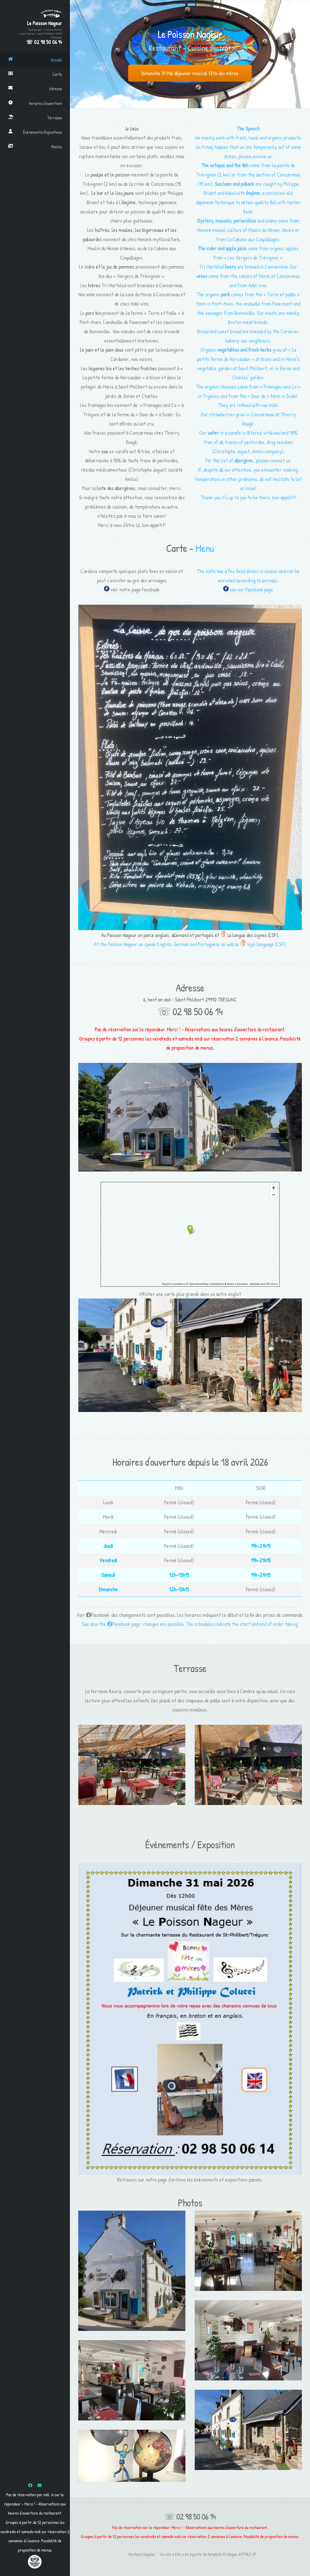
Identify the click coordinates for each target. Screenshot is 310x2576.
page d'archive (172, 2179)
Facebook (100, 1614)
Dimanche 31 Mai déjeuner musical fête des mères (189, 73)
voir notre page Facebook (132, 589)
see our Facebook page (248, 589)
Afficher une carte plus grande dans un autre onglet (190, 1294)
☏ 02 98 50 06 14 (44, 42)
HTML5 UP (248, 2554)
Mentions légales (141, 2554)
